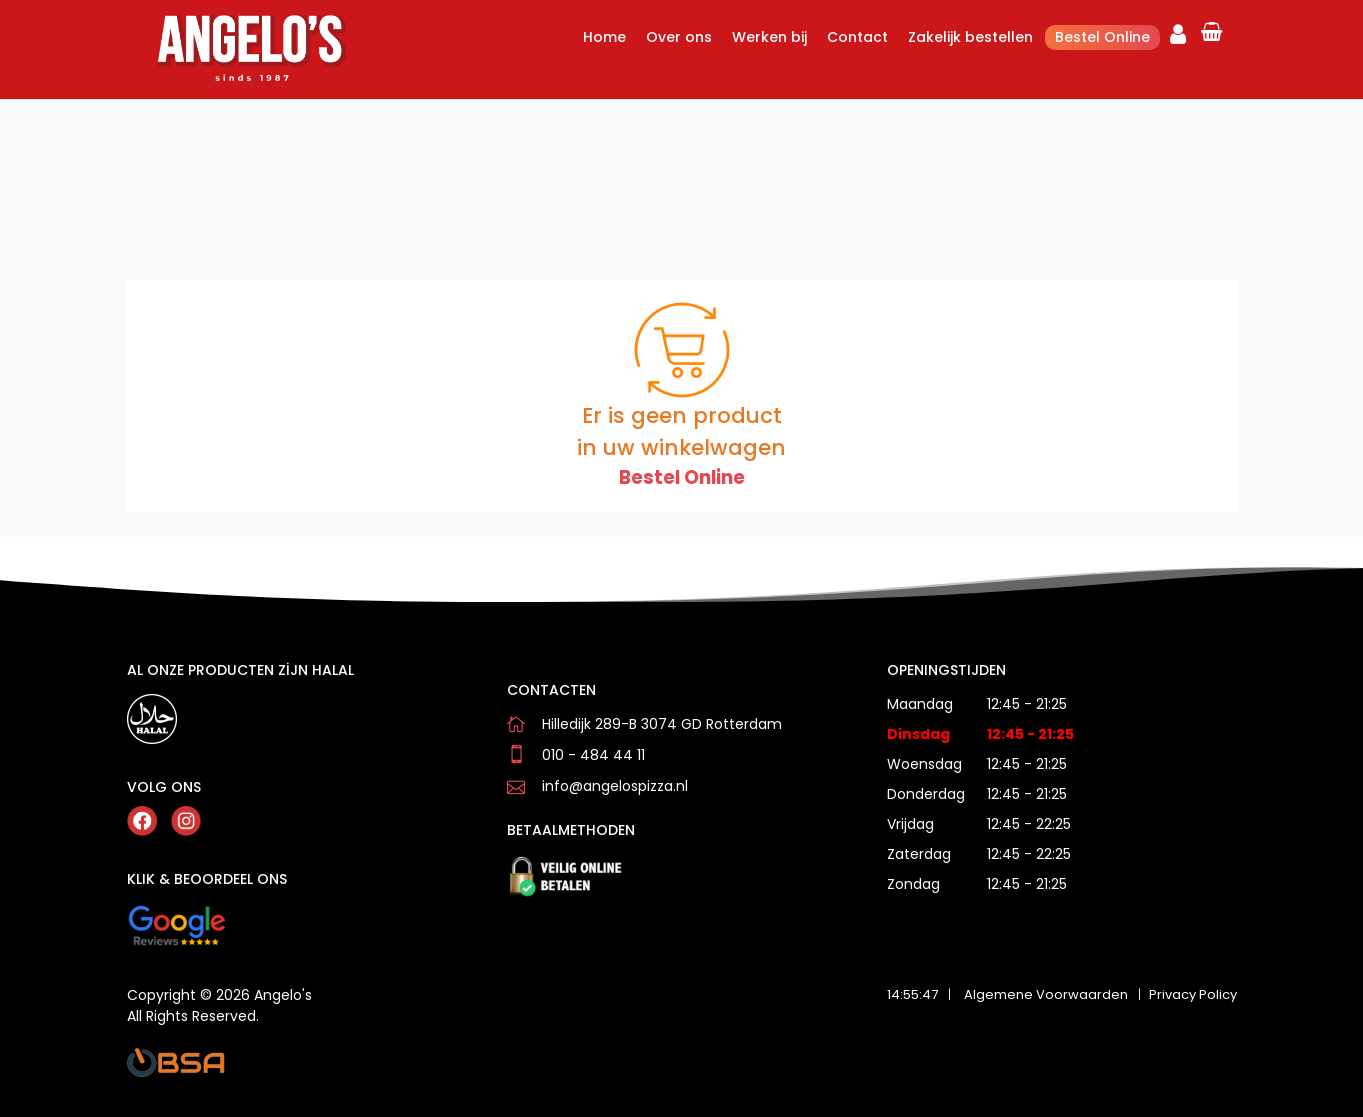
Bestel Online (1102, 37)
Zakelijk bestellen (970, 37)
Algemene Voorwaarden (1046, 994)
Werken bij (769, 37)
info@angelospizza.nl (615, 786)
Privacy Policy (1193, 994)
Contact (857, 37)
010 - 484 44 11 (593, 755)
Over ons (679, 37)
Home (604, 37)
